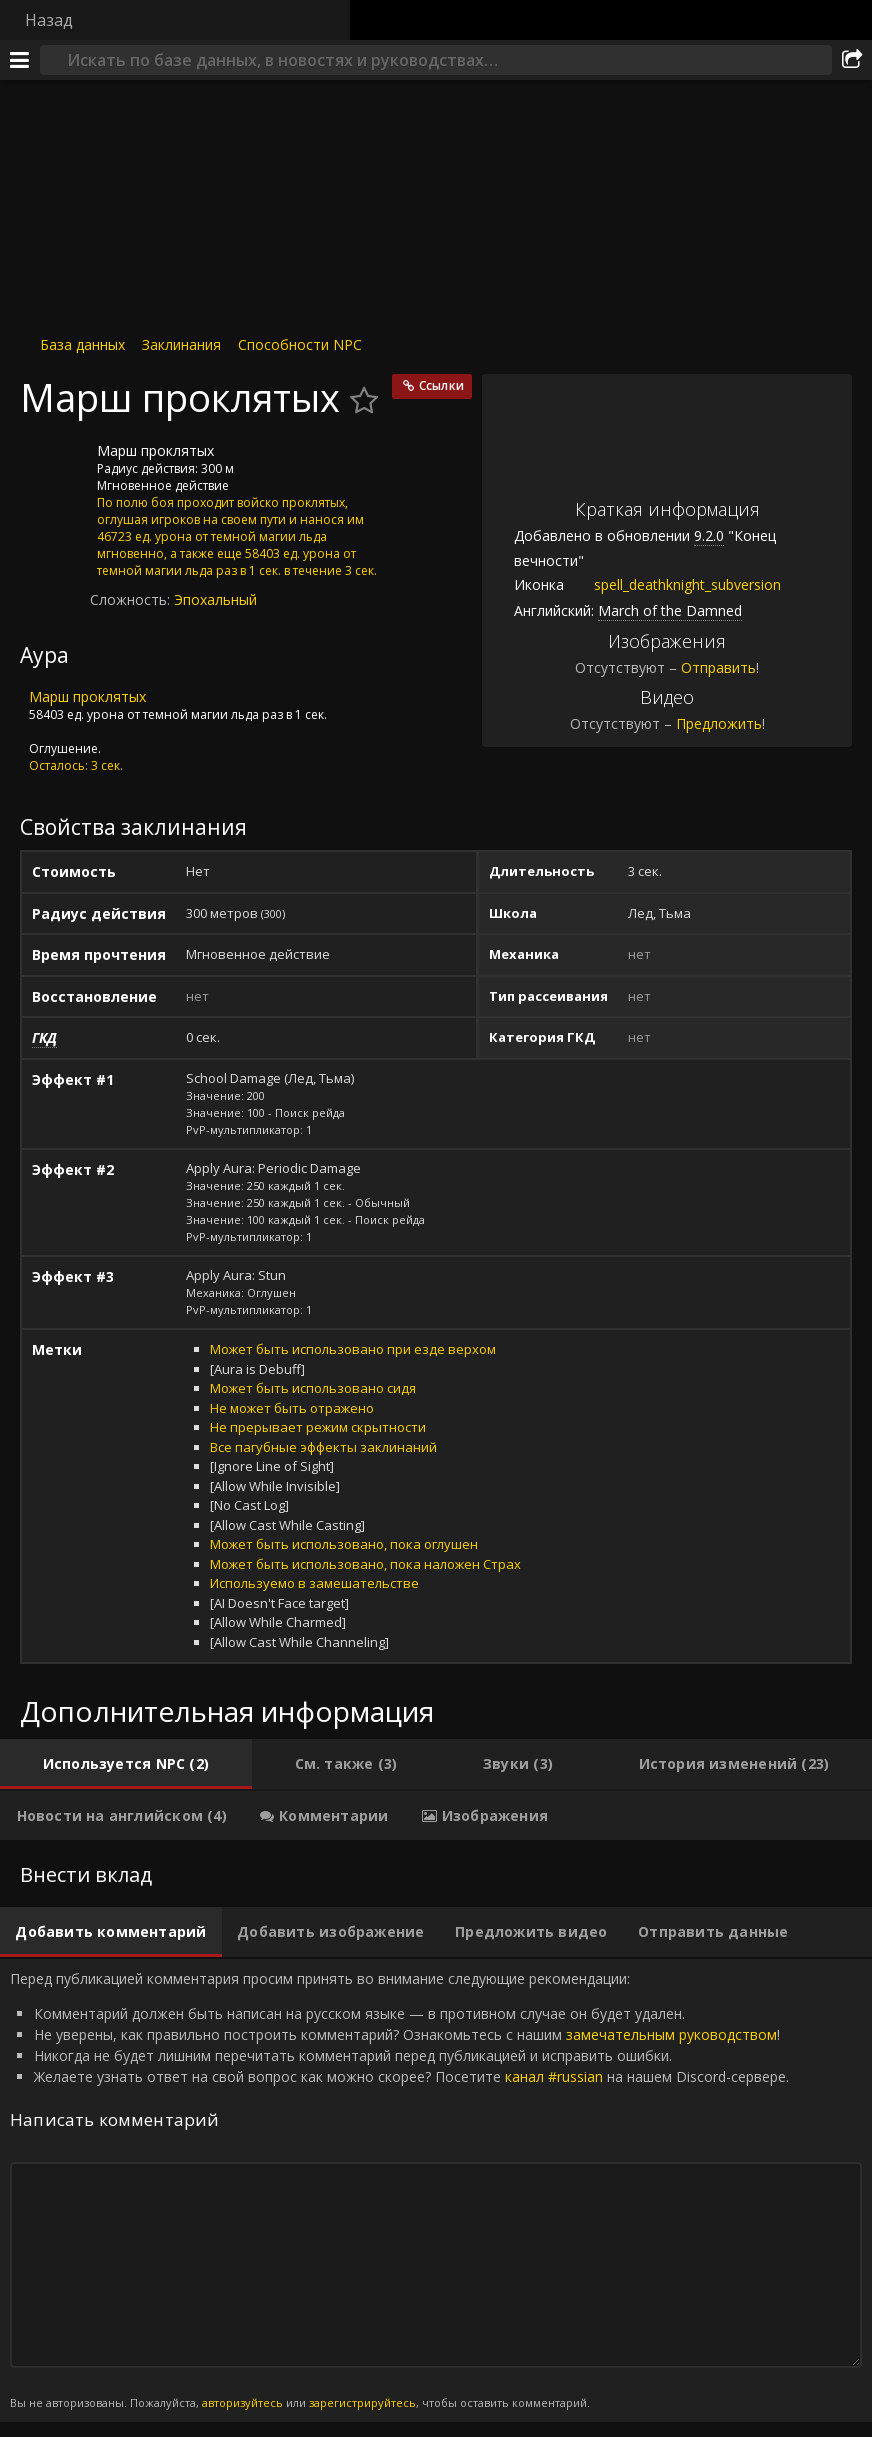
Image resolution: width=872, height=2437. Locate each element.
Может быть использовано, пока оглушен (344, 1544)
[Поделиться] (852, 60)
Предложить (719, 723)
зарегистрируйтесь (362, 2402)
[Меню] (20, 60)
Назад (49, 20)
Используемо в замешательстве (314, 1583)
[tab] (126, 1764)
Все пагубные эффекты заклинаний (323, 1447)
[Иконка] (54, 466)
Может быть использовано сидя (313, 1388)
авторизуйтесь (242, 2402)
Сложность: (132, 599)
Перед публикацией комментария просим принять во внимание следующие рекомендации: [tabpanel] (436, 2190)
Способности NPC (300, 344)
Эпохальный (215, 599)
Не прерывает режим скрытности (318, 1427)
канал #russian (554, 2076)
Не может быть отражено (292, 1408)
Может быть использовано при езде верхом (353, 1349)
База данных (82, 344)
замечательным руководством (671, 2034)
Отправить (718, 667)
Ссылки (441, 385)
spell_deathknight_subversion (672, 584)
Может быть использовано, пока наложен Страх (365, 1564)
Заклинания (181, 344)
